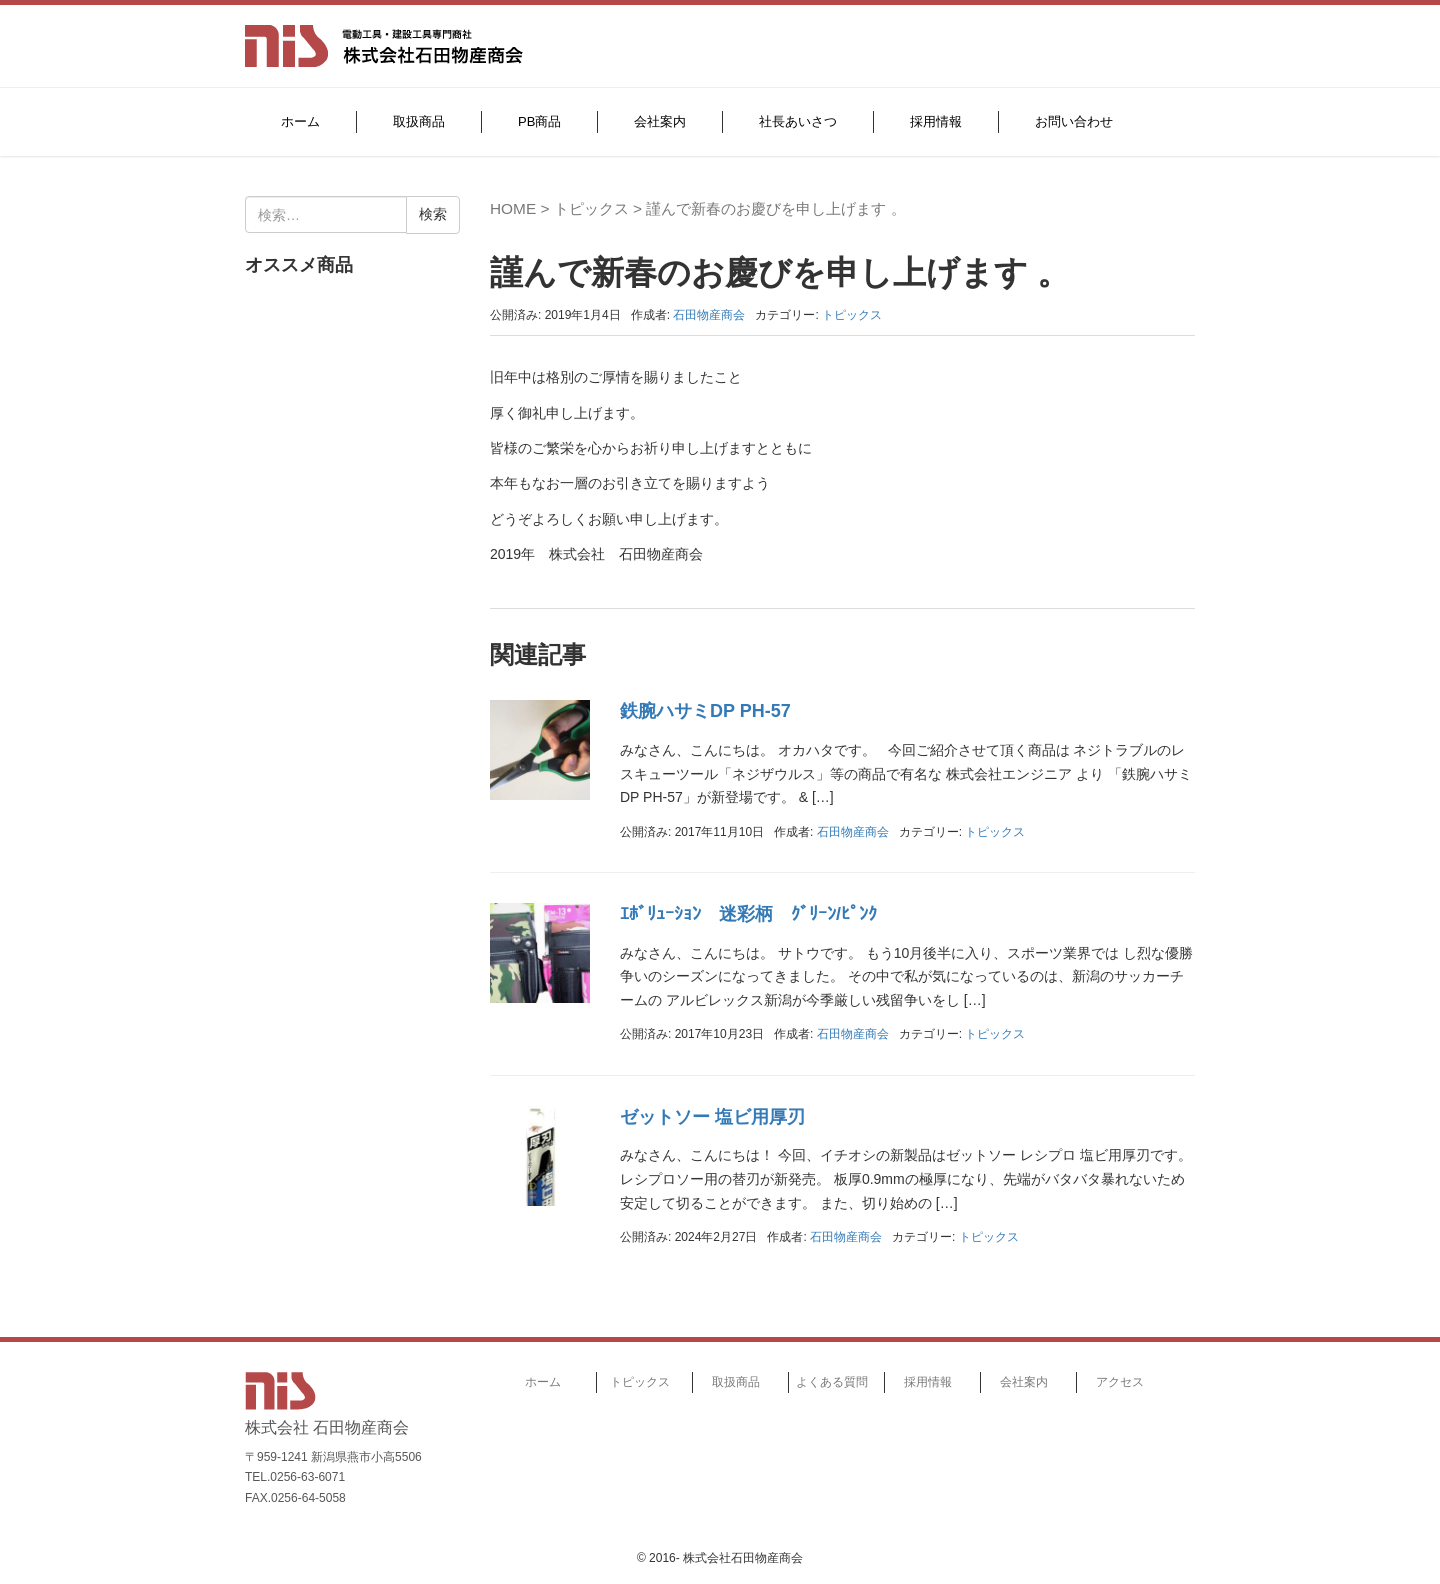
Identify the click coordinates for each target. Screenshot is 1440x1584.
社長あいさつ (798, 121)
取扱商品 (419, 121)
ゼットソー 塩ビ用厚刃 (712, 1117)
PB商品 (539, 121)
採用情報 (936, 121)
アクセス (1120, 1382)
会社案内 (660, 121)
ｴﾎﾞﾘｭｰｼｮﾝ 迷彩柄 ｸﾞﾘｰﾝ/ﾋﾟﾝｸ (748, 914)
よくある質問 (832, 1382)
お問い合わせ (1074, 121)
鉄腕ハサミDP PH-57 (705, 711)
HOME (513, 208)
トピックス (591, 208)
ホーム (300, 121)
